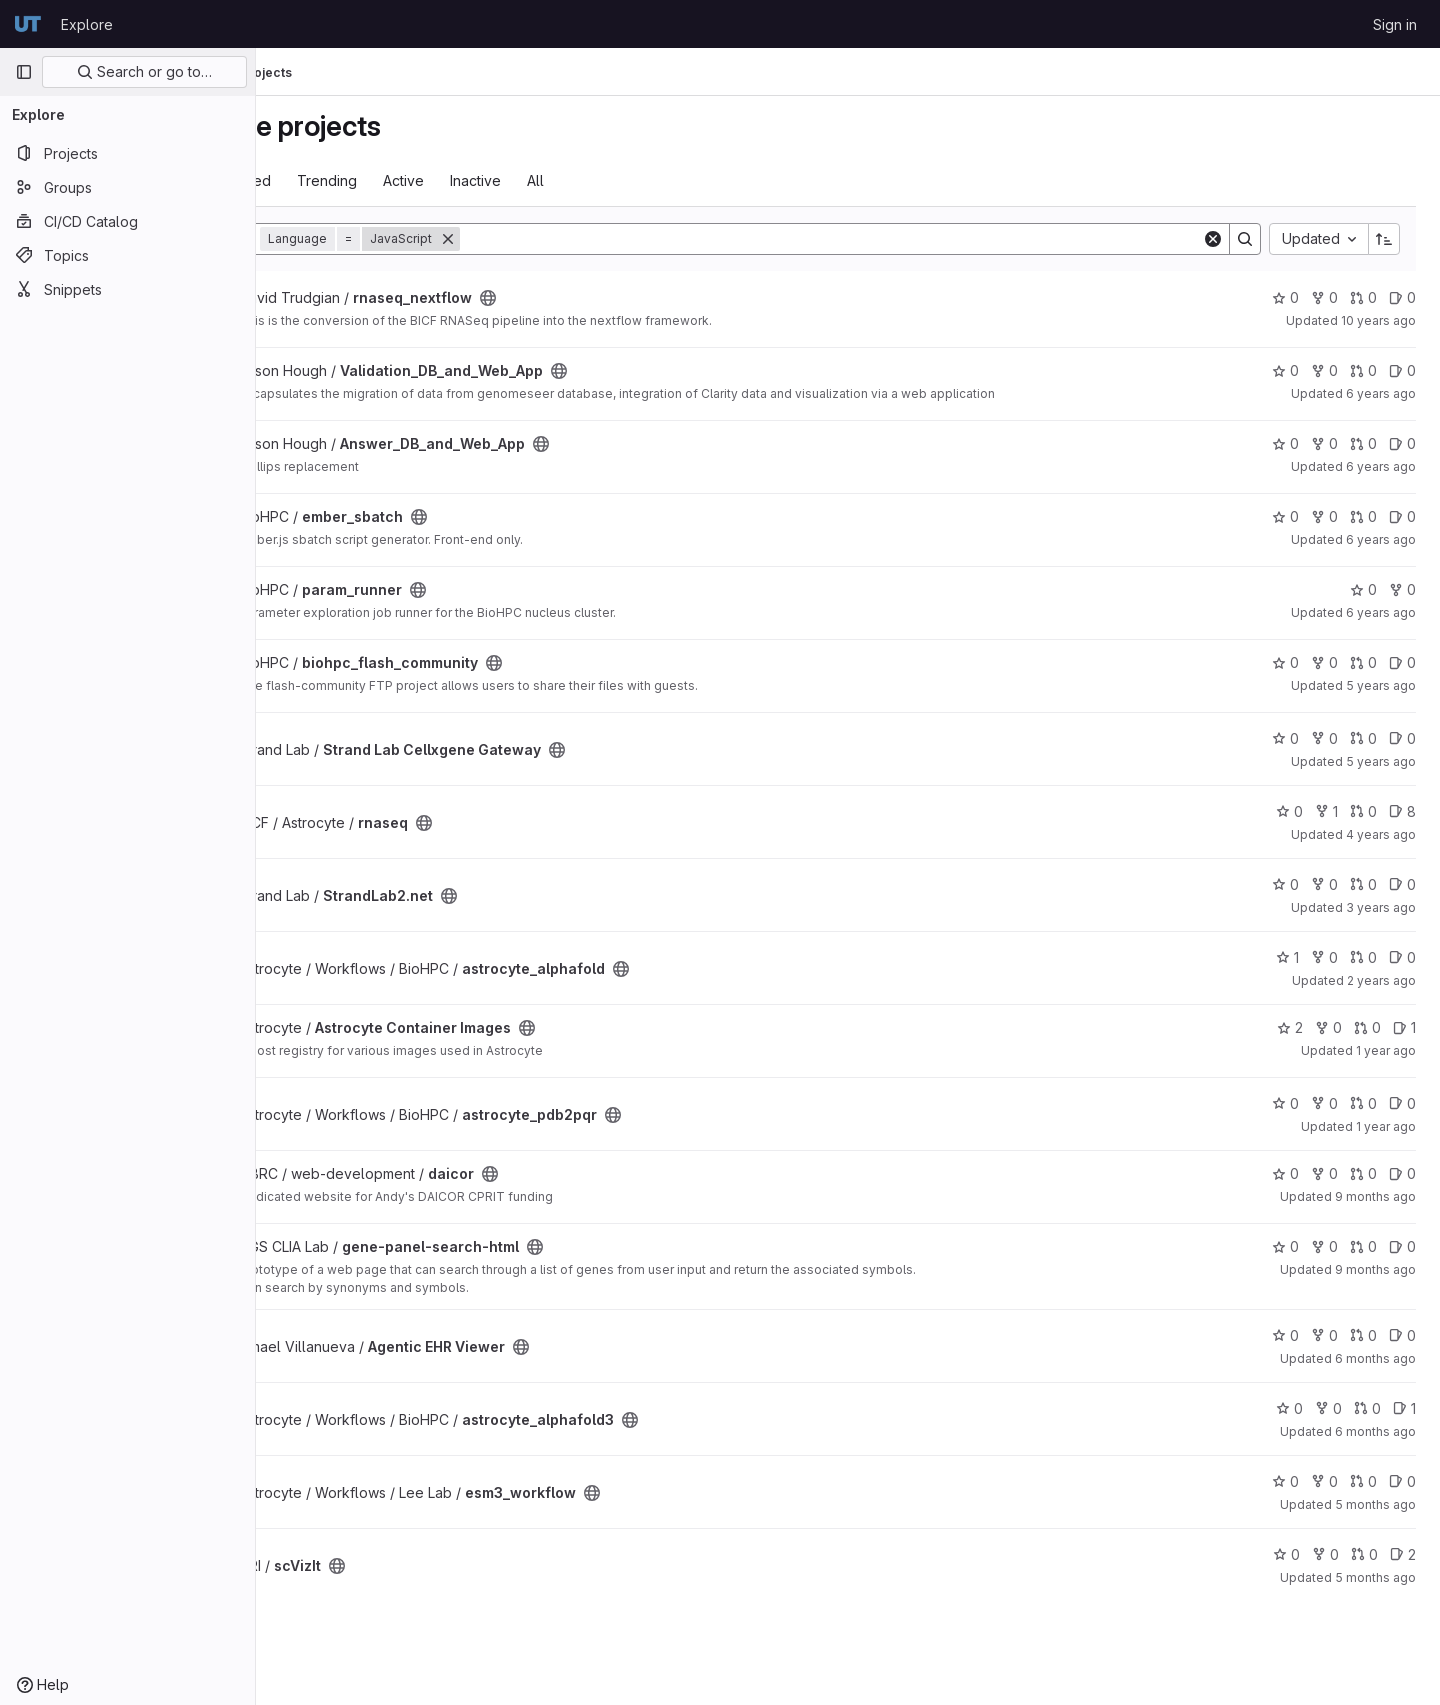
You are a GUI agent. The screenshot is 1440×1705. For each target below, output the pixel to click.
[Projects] (127, 153)
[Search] (883, 239)
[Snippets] (127, 289)
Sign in (1395, 24)
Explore (87, 24)
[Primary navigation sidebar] (24, 72)
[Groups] (127, 187)
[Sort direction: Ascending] (1384, 239)
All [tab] (640, 180)
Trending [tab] (432, 180)
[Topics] (127, 255)
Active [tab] (508, 180)
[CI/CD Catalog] (127, 221)
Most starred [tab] (334, 180)
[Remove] (553, 239)
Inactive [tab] (580, 180)
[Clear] (1213, 239)
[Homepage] (28, 24)
